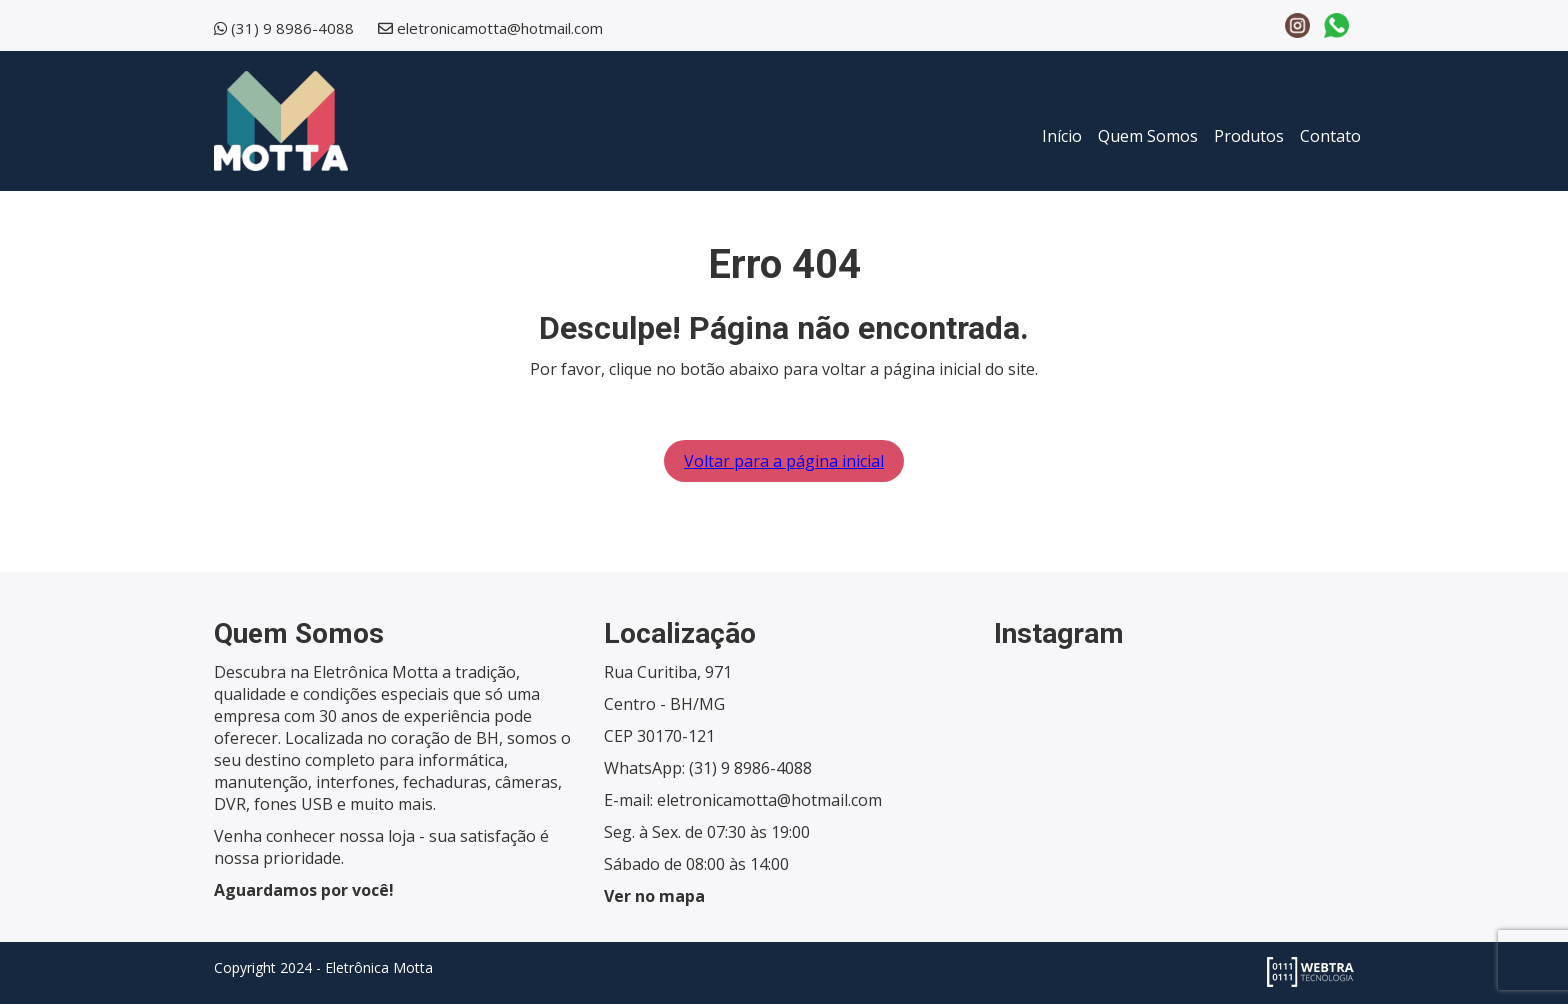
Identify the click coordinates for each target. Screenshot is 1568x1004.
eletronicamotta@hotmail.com (500, 28)
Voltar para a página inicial (784, 461)
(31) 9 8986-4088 (292, 28)
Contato (1330, 136)
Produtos (1249, 136)
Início (1062, 136)
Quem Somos (1148, 136)
